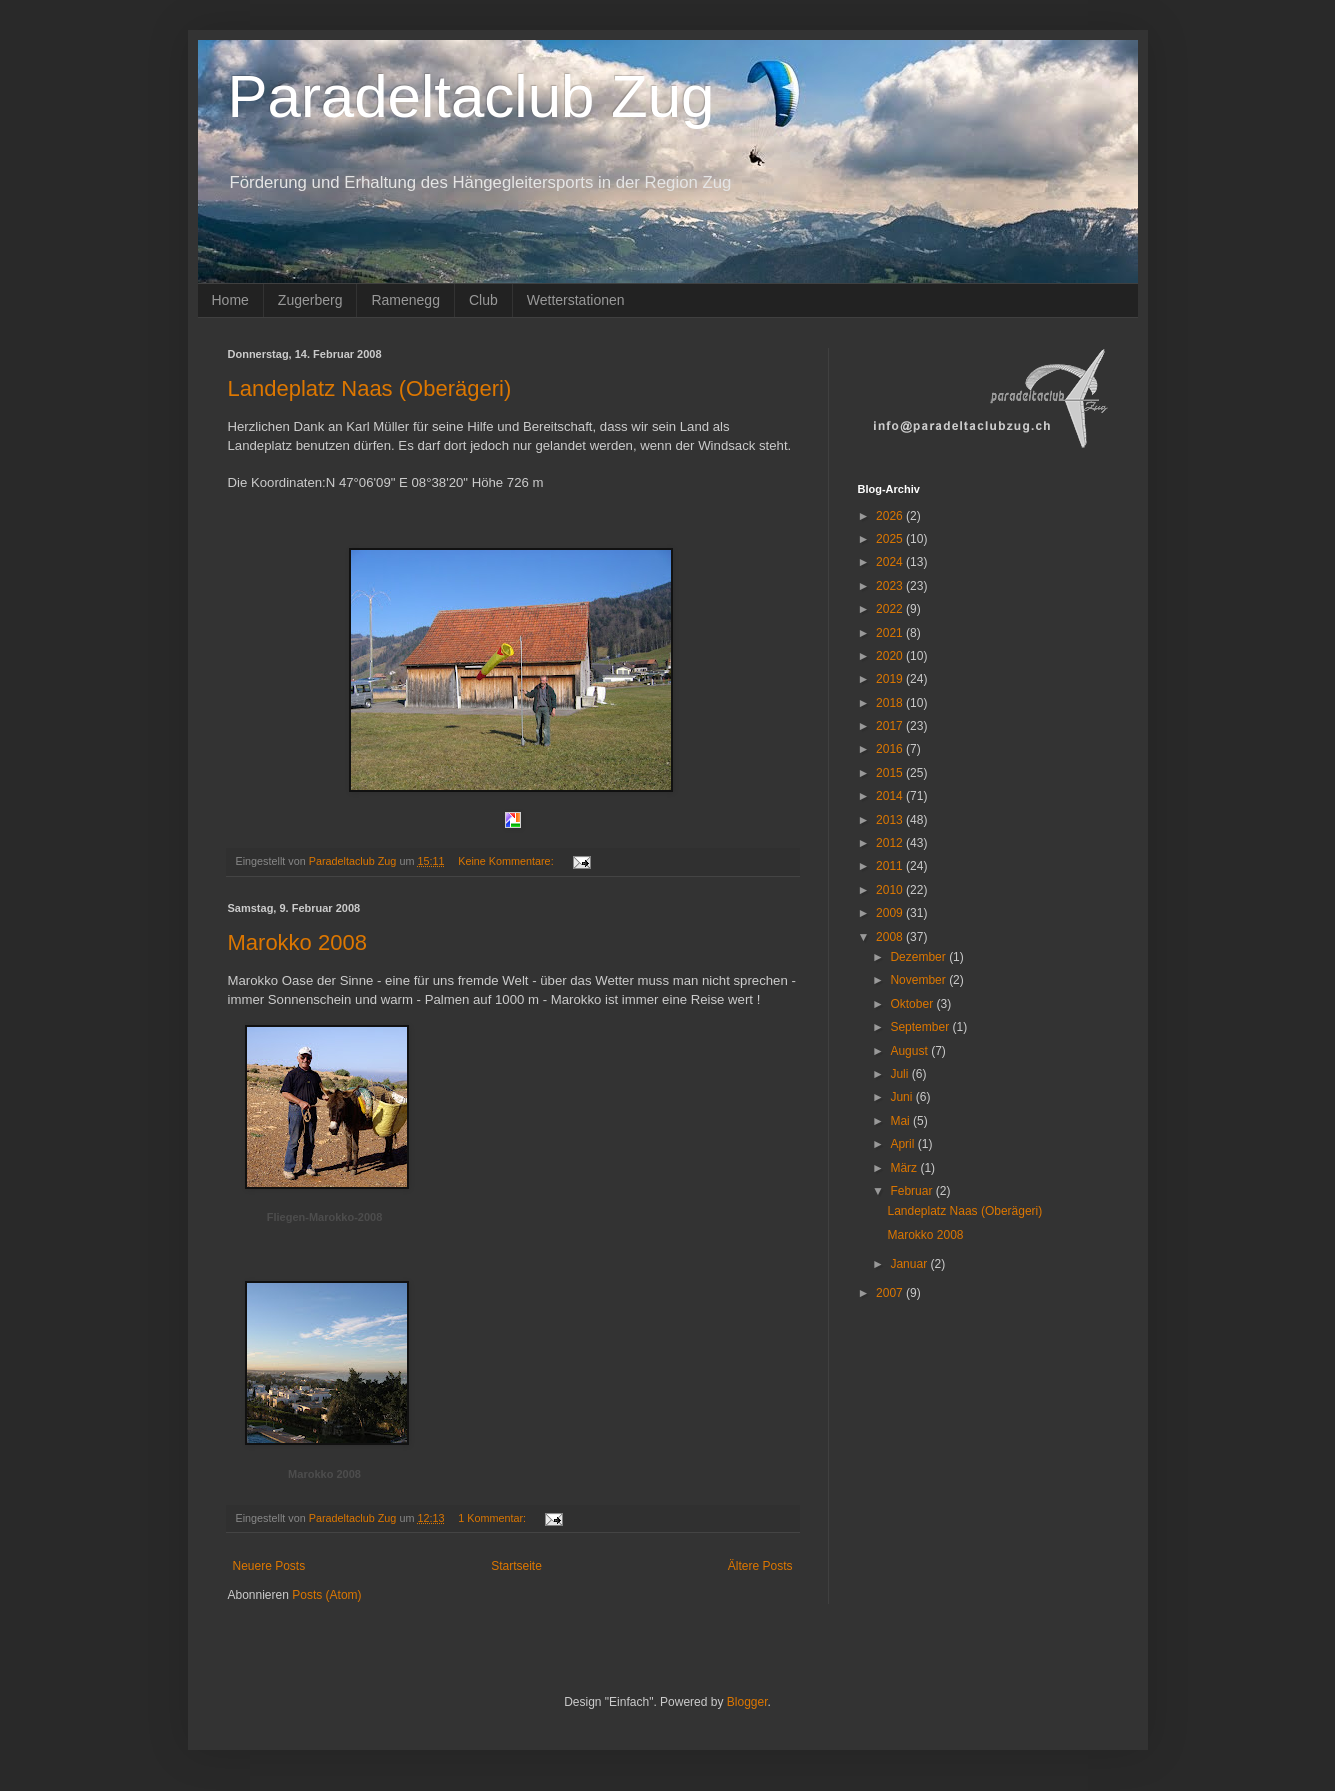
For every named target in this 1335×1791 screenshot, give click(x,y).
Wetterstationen (576, 300)
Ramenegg (405, 300)
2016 (891, 749)
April (903, 1144)
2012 (891, 843)
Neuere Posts (269, 1566)
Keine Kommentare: (507, 861)
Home (230, 300)
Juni (902, 1097)
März (905, 1168)
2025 (891, 539)
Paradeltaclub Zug (471, 96)
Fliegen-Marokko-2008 (325, 1217)
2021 (891, 633)
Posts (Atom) (326, 1595)
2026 (891, 516)
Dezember (919, 957)
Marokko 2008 (297, 942)
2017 (891, 726)
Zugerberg (310, 300)
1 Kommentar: (493, 1518)
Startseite (516, 1566)
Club (483, 300)
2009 (891, 913)
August (910, 1051)
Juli (900, 1074)
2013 (891, 820)
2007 (891, 1293)
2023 (891, 586)
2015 (891, 773)
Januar (910, 1264)
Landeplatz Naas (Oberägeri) (370, 388)
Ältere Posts (760, 1566)
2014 (891, 796)
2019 (891, 679)
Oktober (913, 1004)
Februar (912, 1191)
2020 (891, 656)
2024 (891, 562)
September (921, 1027)
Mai (901, 1121)
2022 (891, 609)
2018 (891, 703)
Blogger (747, 1702)
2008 (891, 937)
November (919, 980)
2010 (891, 890)
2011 (891, 866)
